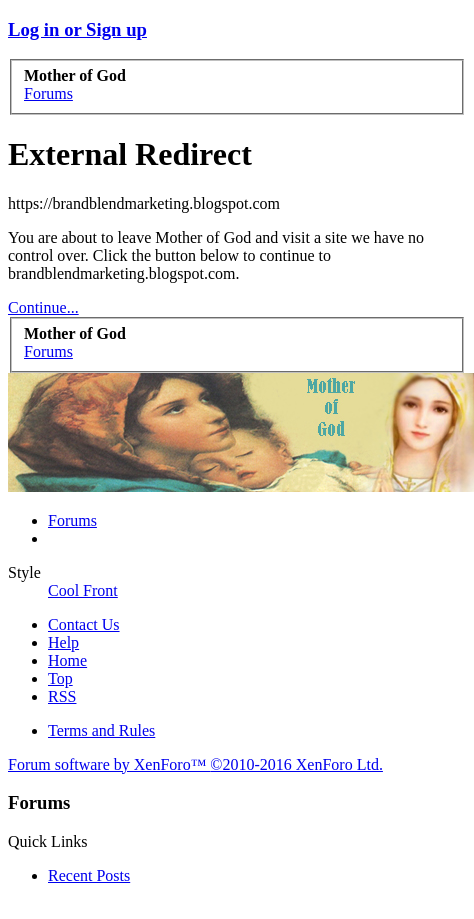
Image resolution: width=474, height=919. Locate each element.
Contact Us (84, 624)
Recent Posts (89, 875)
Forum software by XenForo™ (195, 764)
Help (63, 642)
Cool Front (83, 590)
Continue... (43, 307)
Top (60, 678)
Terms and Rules (101, 730)
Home (67, 660)
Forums (72, 520)
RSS (62, 696)
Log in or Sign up (77, 29)
